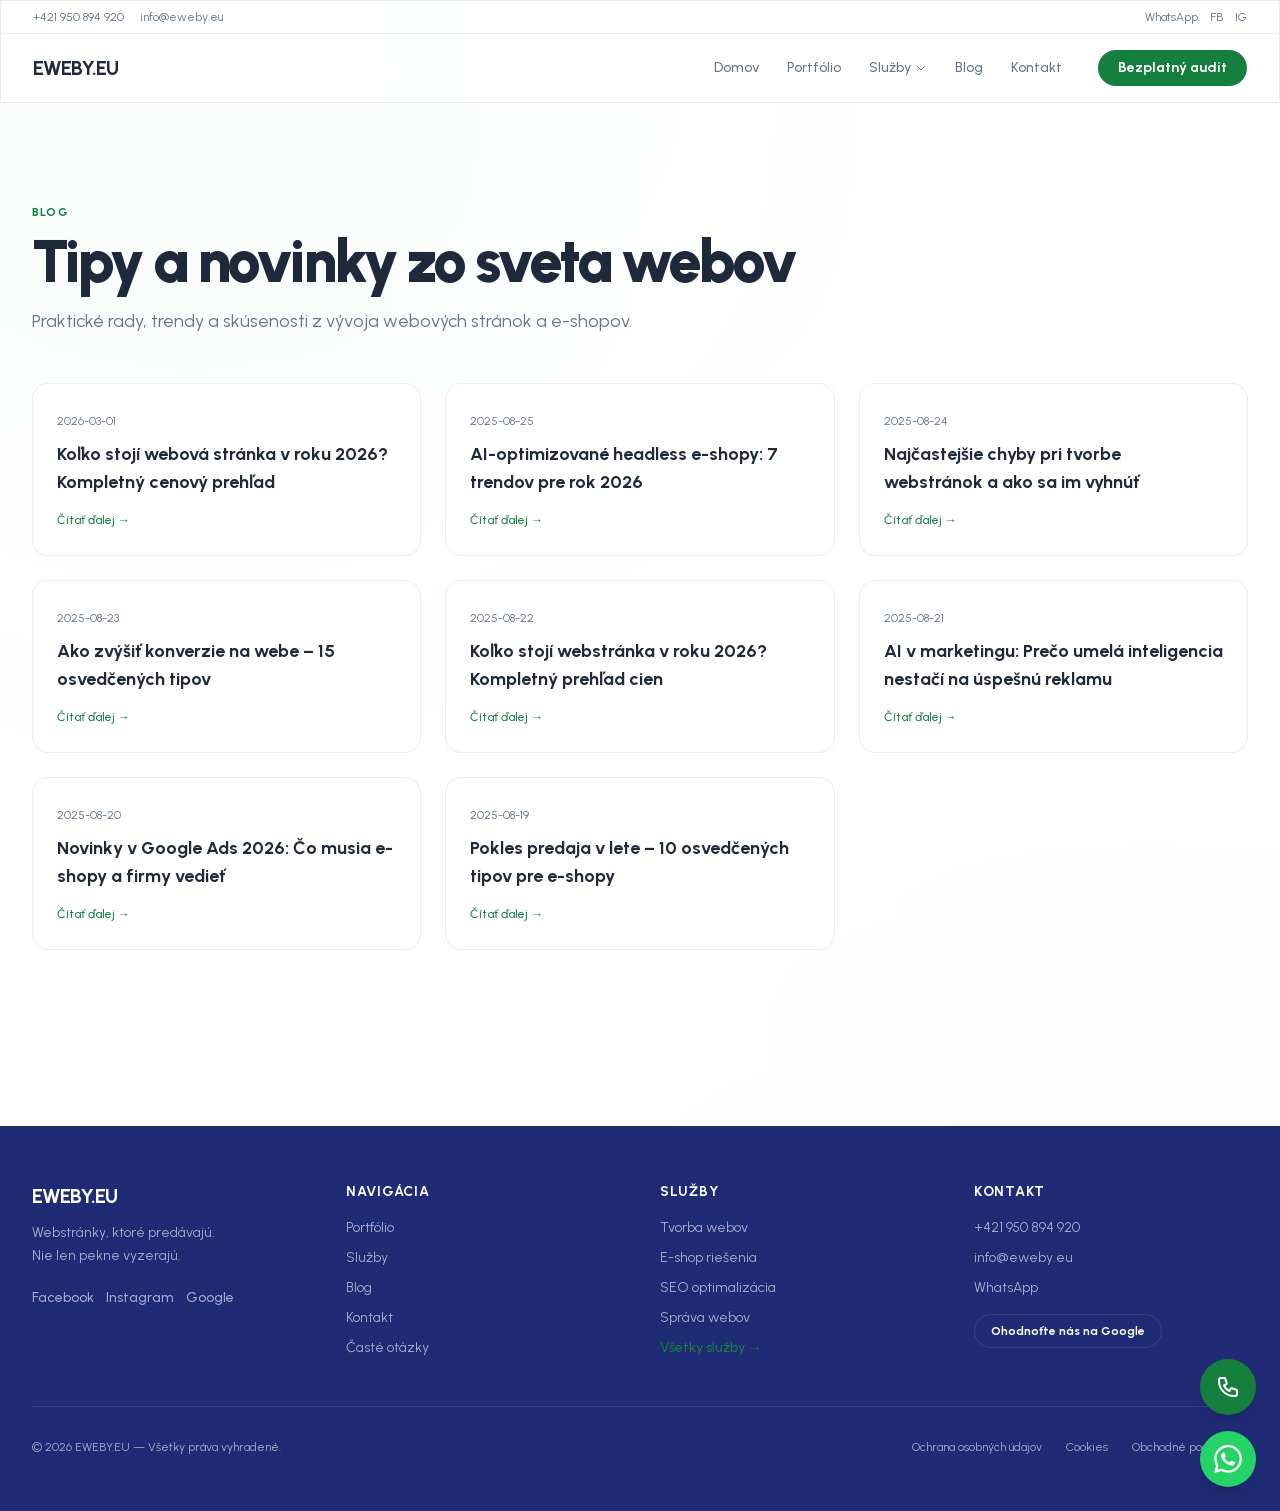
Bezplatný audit (1172, 67)
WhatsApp (1171, 17)
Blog (969, 67)
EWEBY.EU (75, 68)
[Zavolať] (1228, 1387)
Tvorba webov (704, 1227)
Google (210, 1297)
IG (1241, 17)
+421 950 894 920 (78, 17)
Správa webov (705, 1317)
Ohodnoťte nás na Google (1068, 1331)
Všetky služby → (711, 1347)
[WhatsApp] (1228, 1459)
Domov (736, 67)
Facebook (63, 1297)
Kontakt (1036, 67)
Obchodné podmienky (1190, 1447)
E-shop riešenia (708, 1257)
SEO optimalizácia (718, 1287)
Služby (898, 67)
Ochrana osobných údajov (977, 1447)
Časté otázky (387, 1347)
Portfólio (814, 67)
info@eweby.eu (181, 17)
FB (1216, 17)
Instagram (140, 1297)
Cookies (1087, 1447)
